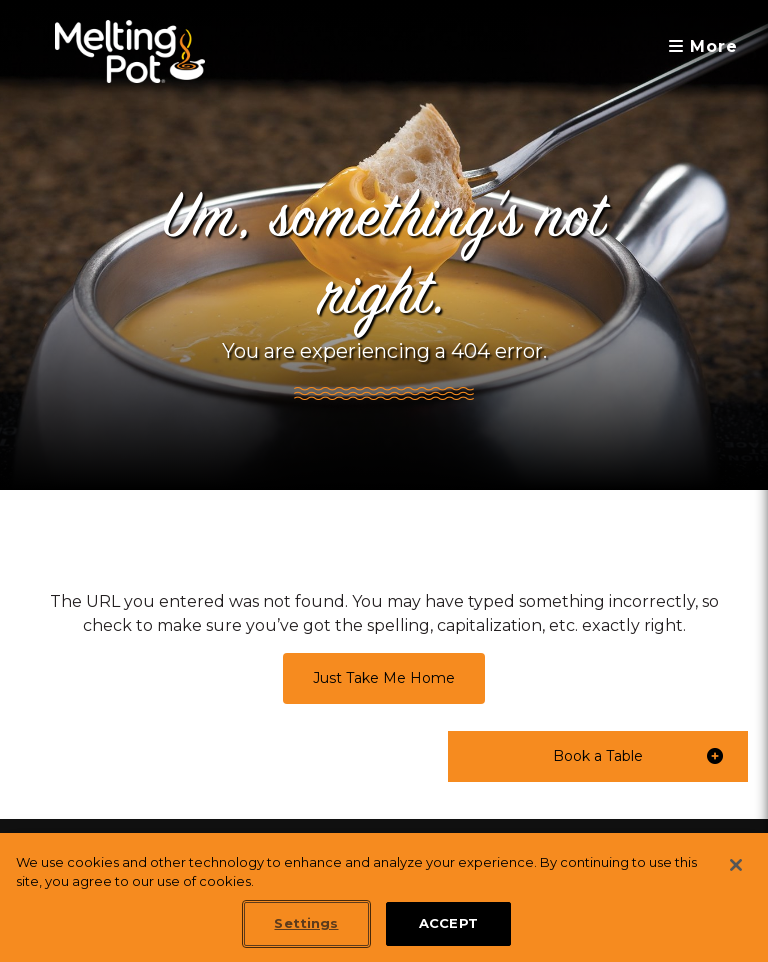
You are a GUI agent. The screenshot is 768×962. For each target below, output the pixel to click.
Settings (306, 923)
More (703, 46)
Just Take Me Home (384, 678)
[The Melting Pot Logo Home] (130, 51)
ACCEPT (448, 923)
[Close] (736, 865)
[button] (598, 756)
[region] (384, 897)
